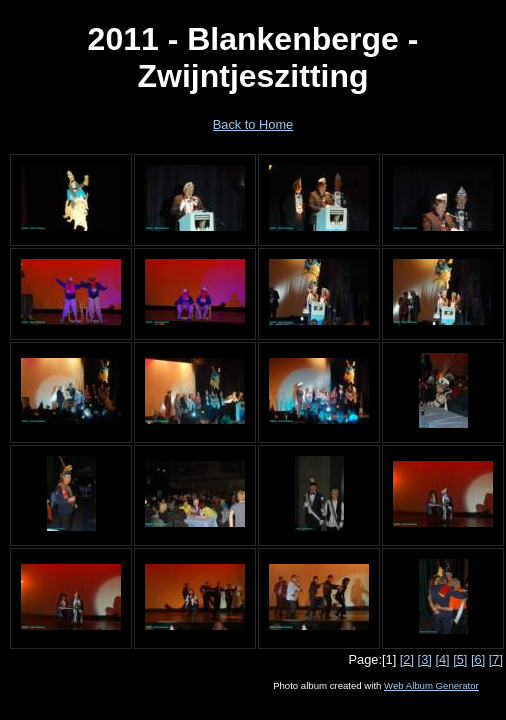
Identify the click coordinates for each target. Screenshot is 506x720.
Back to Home (253, 124)
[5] (460, 659)
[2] (407, 659)
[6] (478, 659)
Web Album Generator (431, 685)
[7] (496, 659)
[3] (425, 659)
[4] (442, 659)
